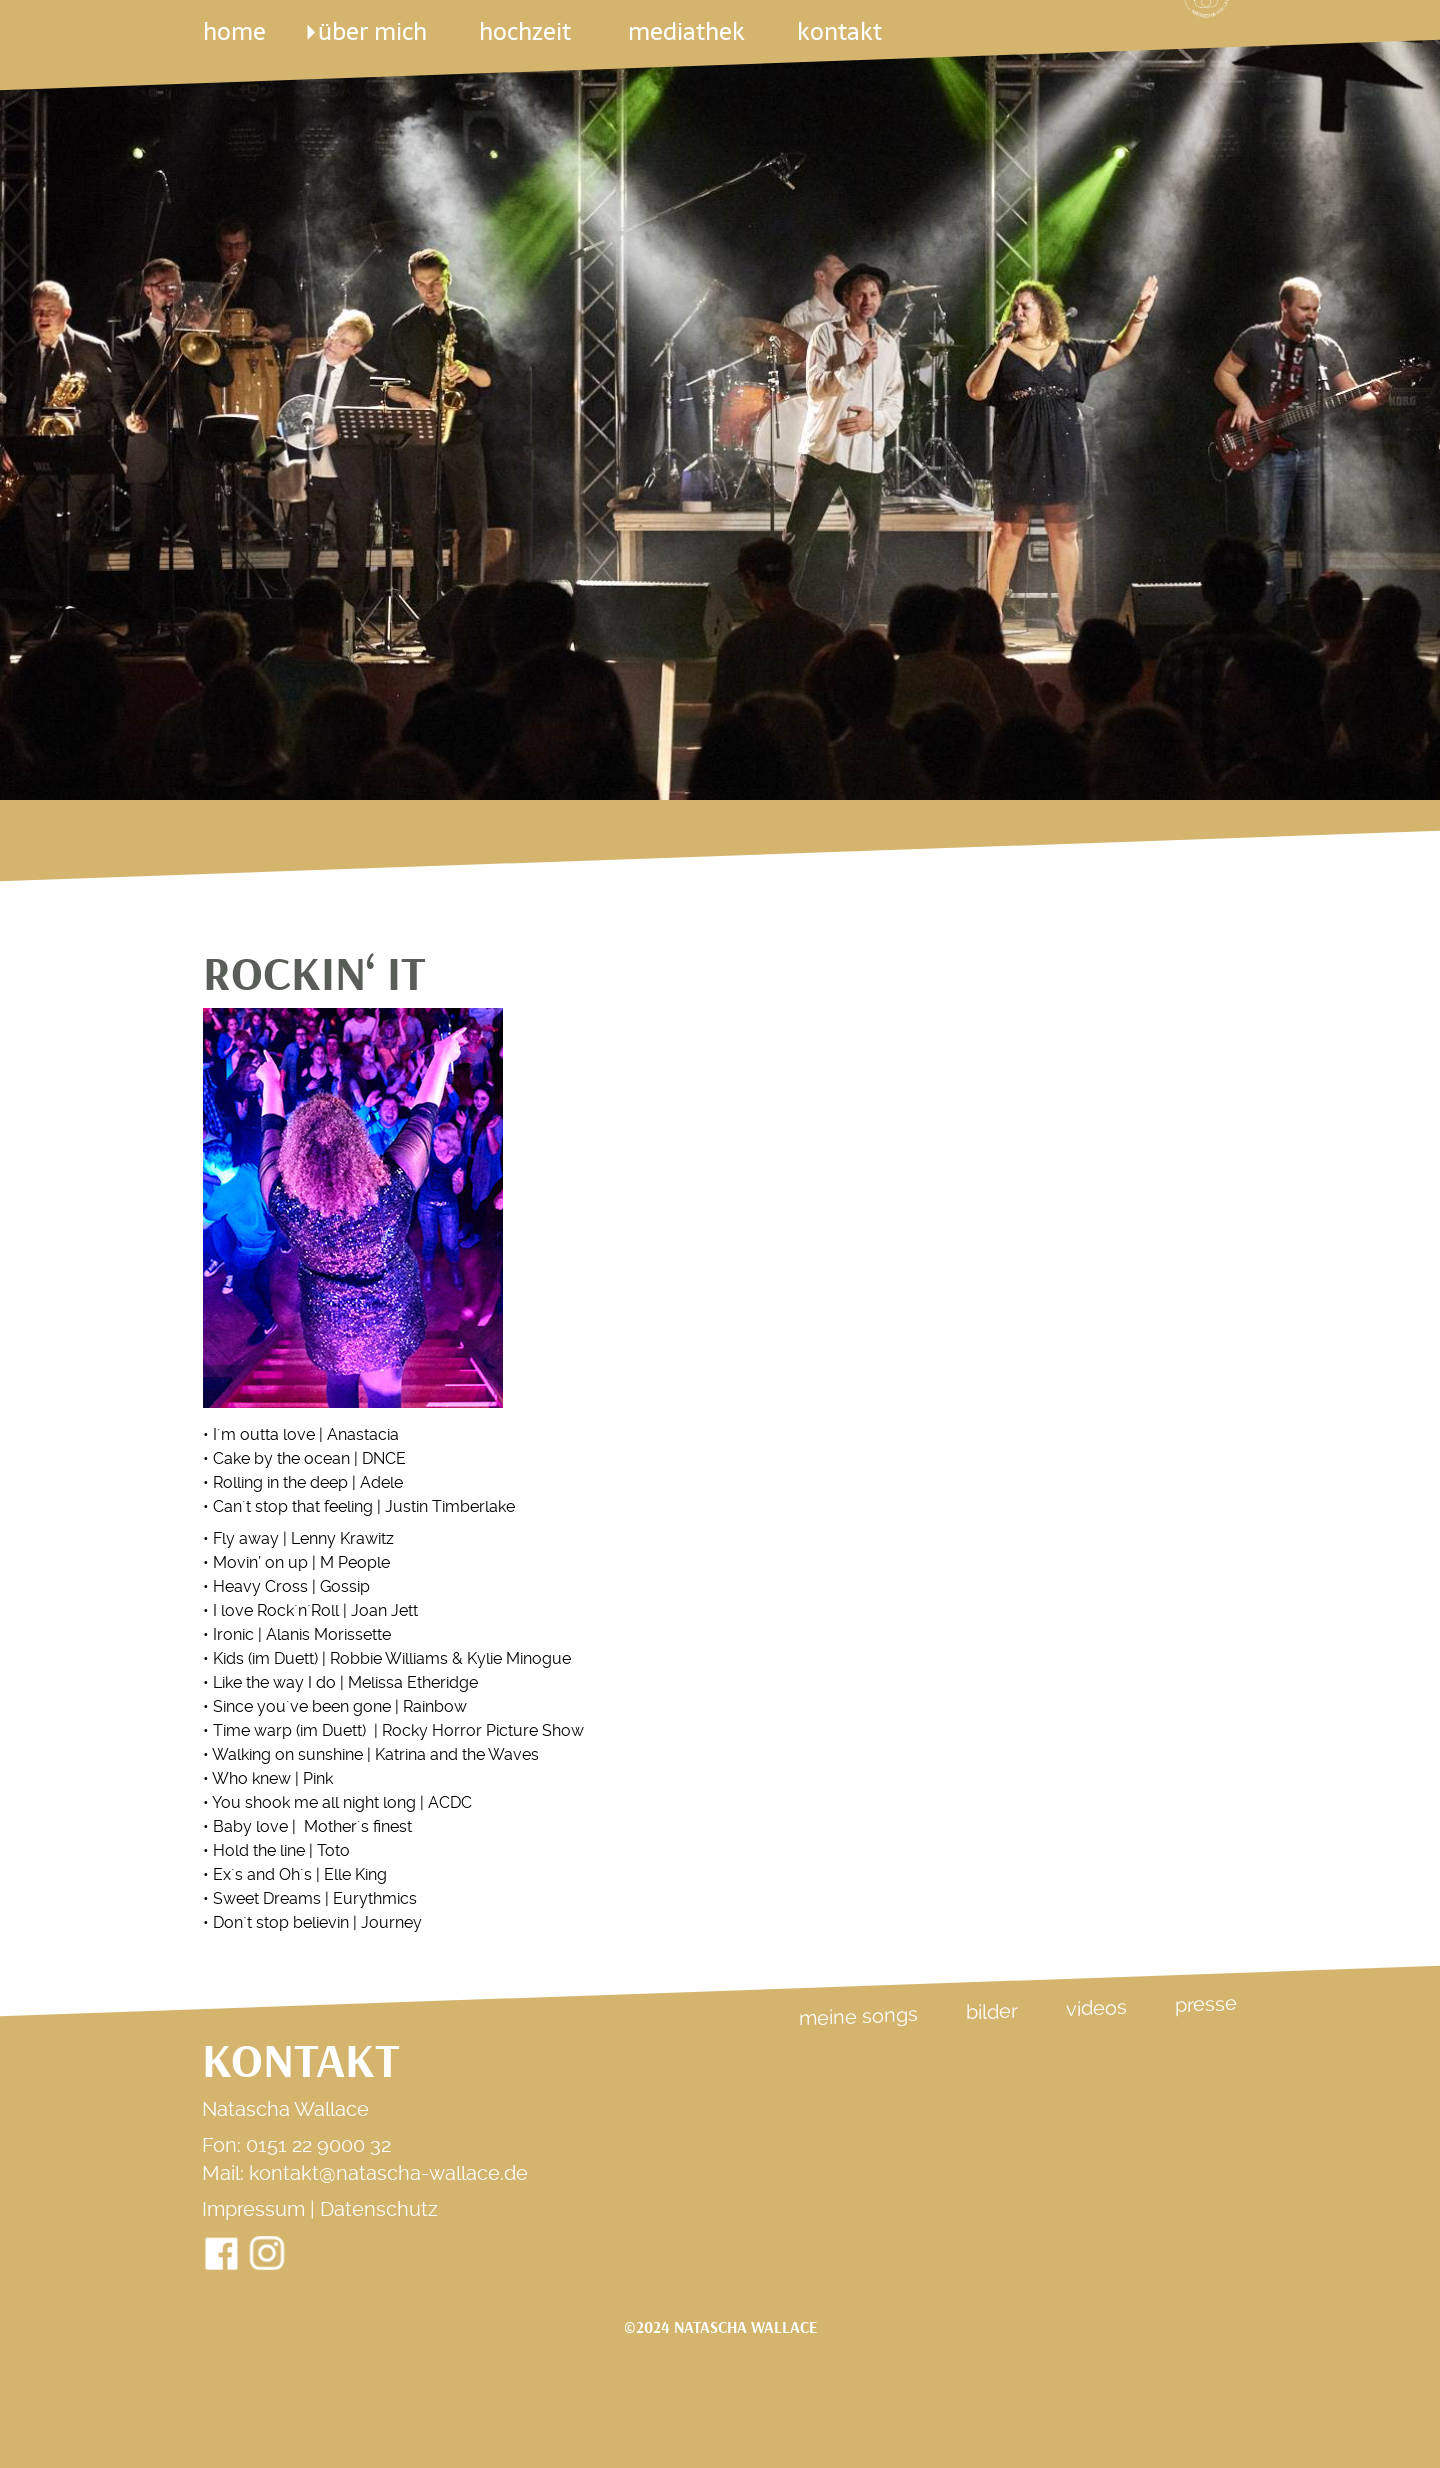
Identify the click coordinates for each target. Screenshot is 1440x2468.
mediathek (686, 31)
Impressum (253, 2209)
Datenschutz (379, 2209)
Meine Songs (858, 2016)
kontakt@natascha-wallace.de (388, 2173)
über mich (371, 31)
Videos (1096, 2008)
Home (234, 31)
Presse (1206, 2004)
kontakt (839, 31)
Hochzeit (527, 31)
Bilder (992, 2012)
